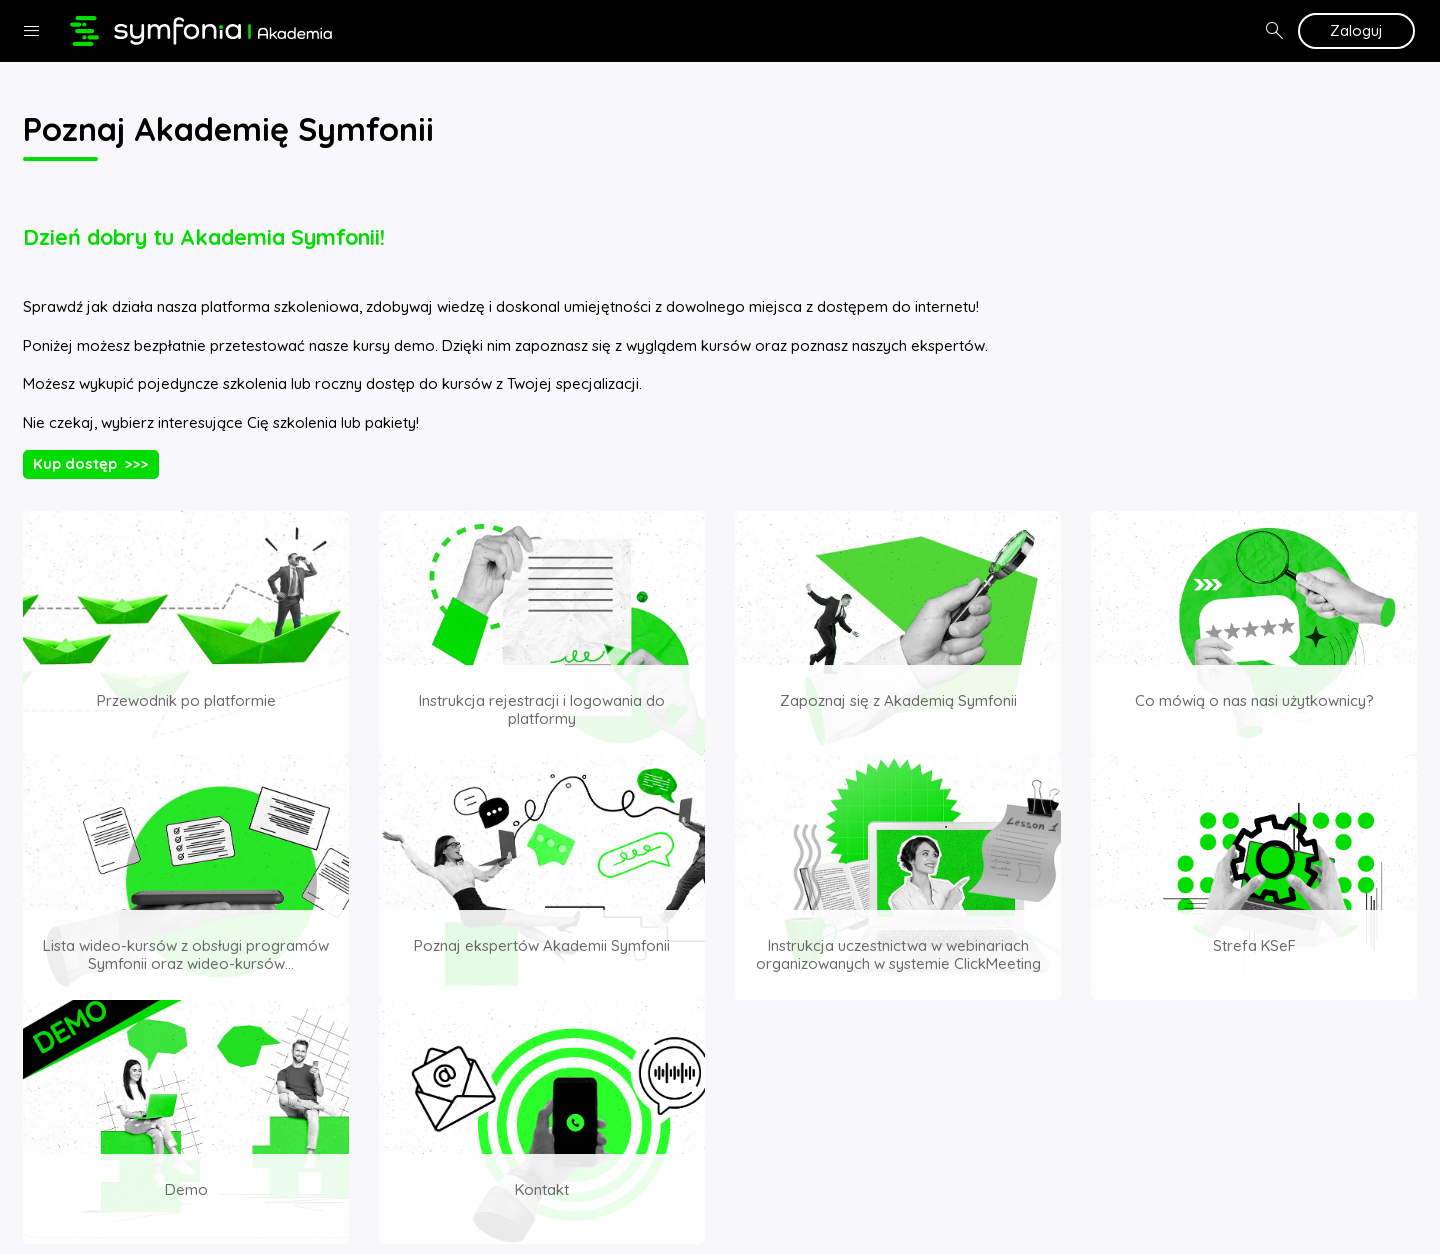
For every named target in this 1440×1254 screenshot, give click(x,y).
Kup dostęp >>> (91, 463)
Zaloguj (1356, 30)
